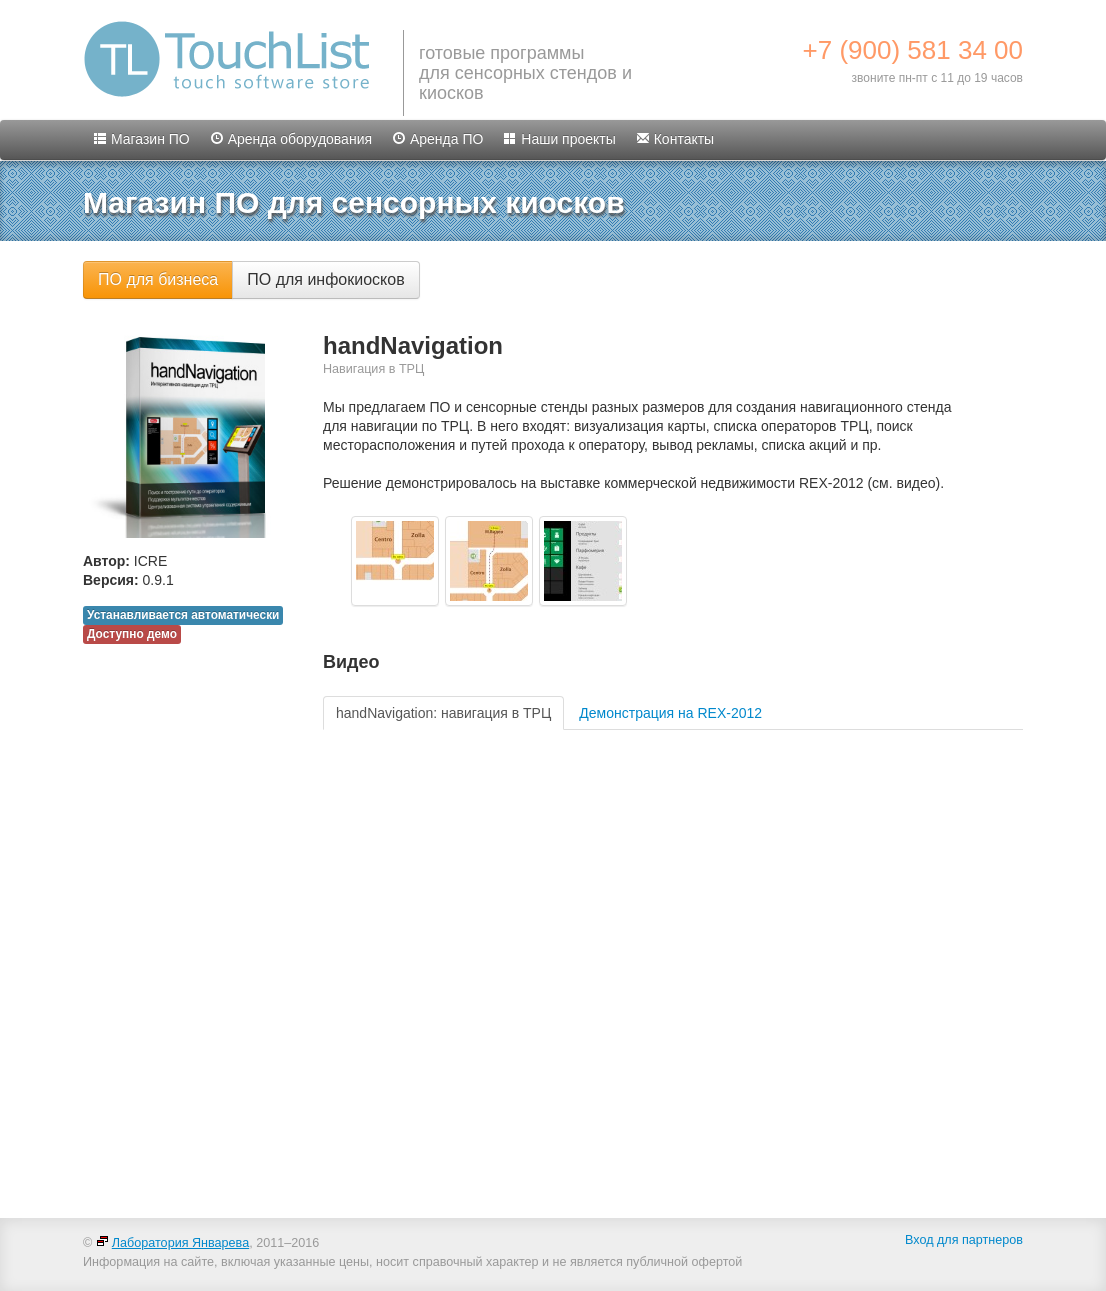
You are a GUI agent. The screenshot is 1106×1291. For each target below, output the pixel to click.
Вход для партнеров (964, 1240)
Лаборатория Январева (172, 1243)
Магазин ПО (141, 139)
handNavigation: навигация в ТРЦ (443, 713)
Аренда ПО (437, 139)
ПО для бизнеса (158, 279)
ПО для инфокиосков (325, 279)
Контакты (675, 139)
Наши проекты (559, 139)
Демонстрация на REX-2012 (670, 713)
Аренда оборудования (291, 139)
